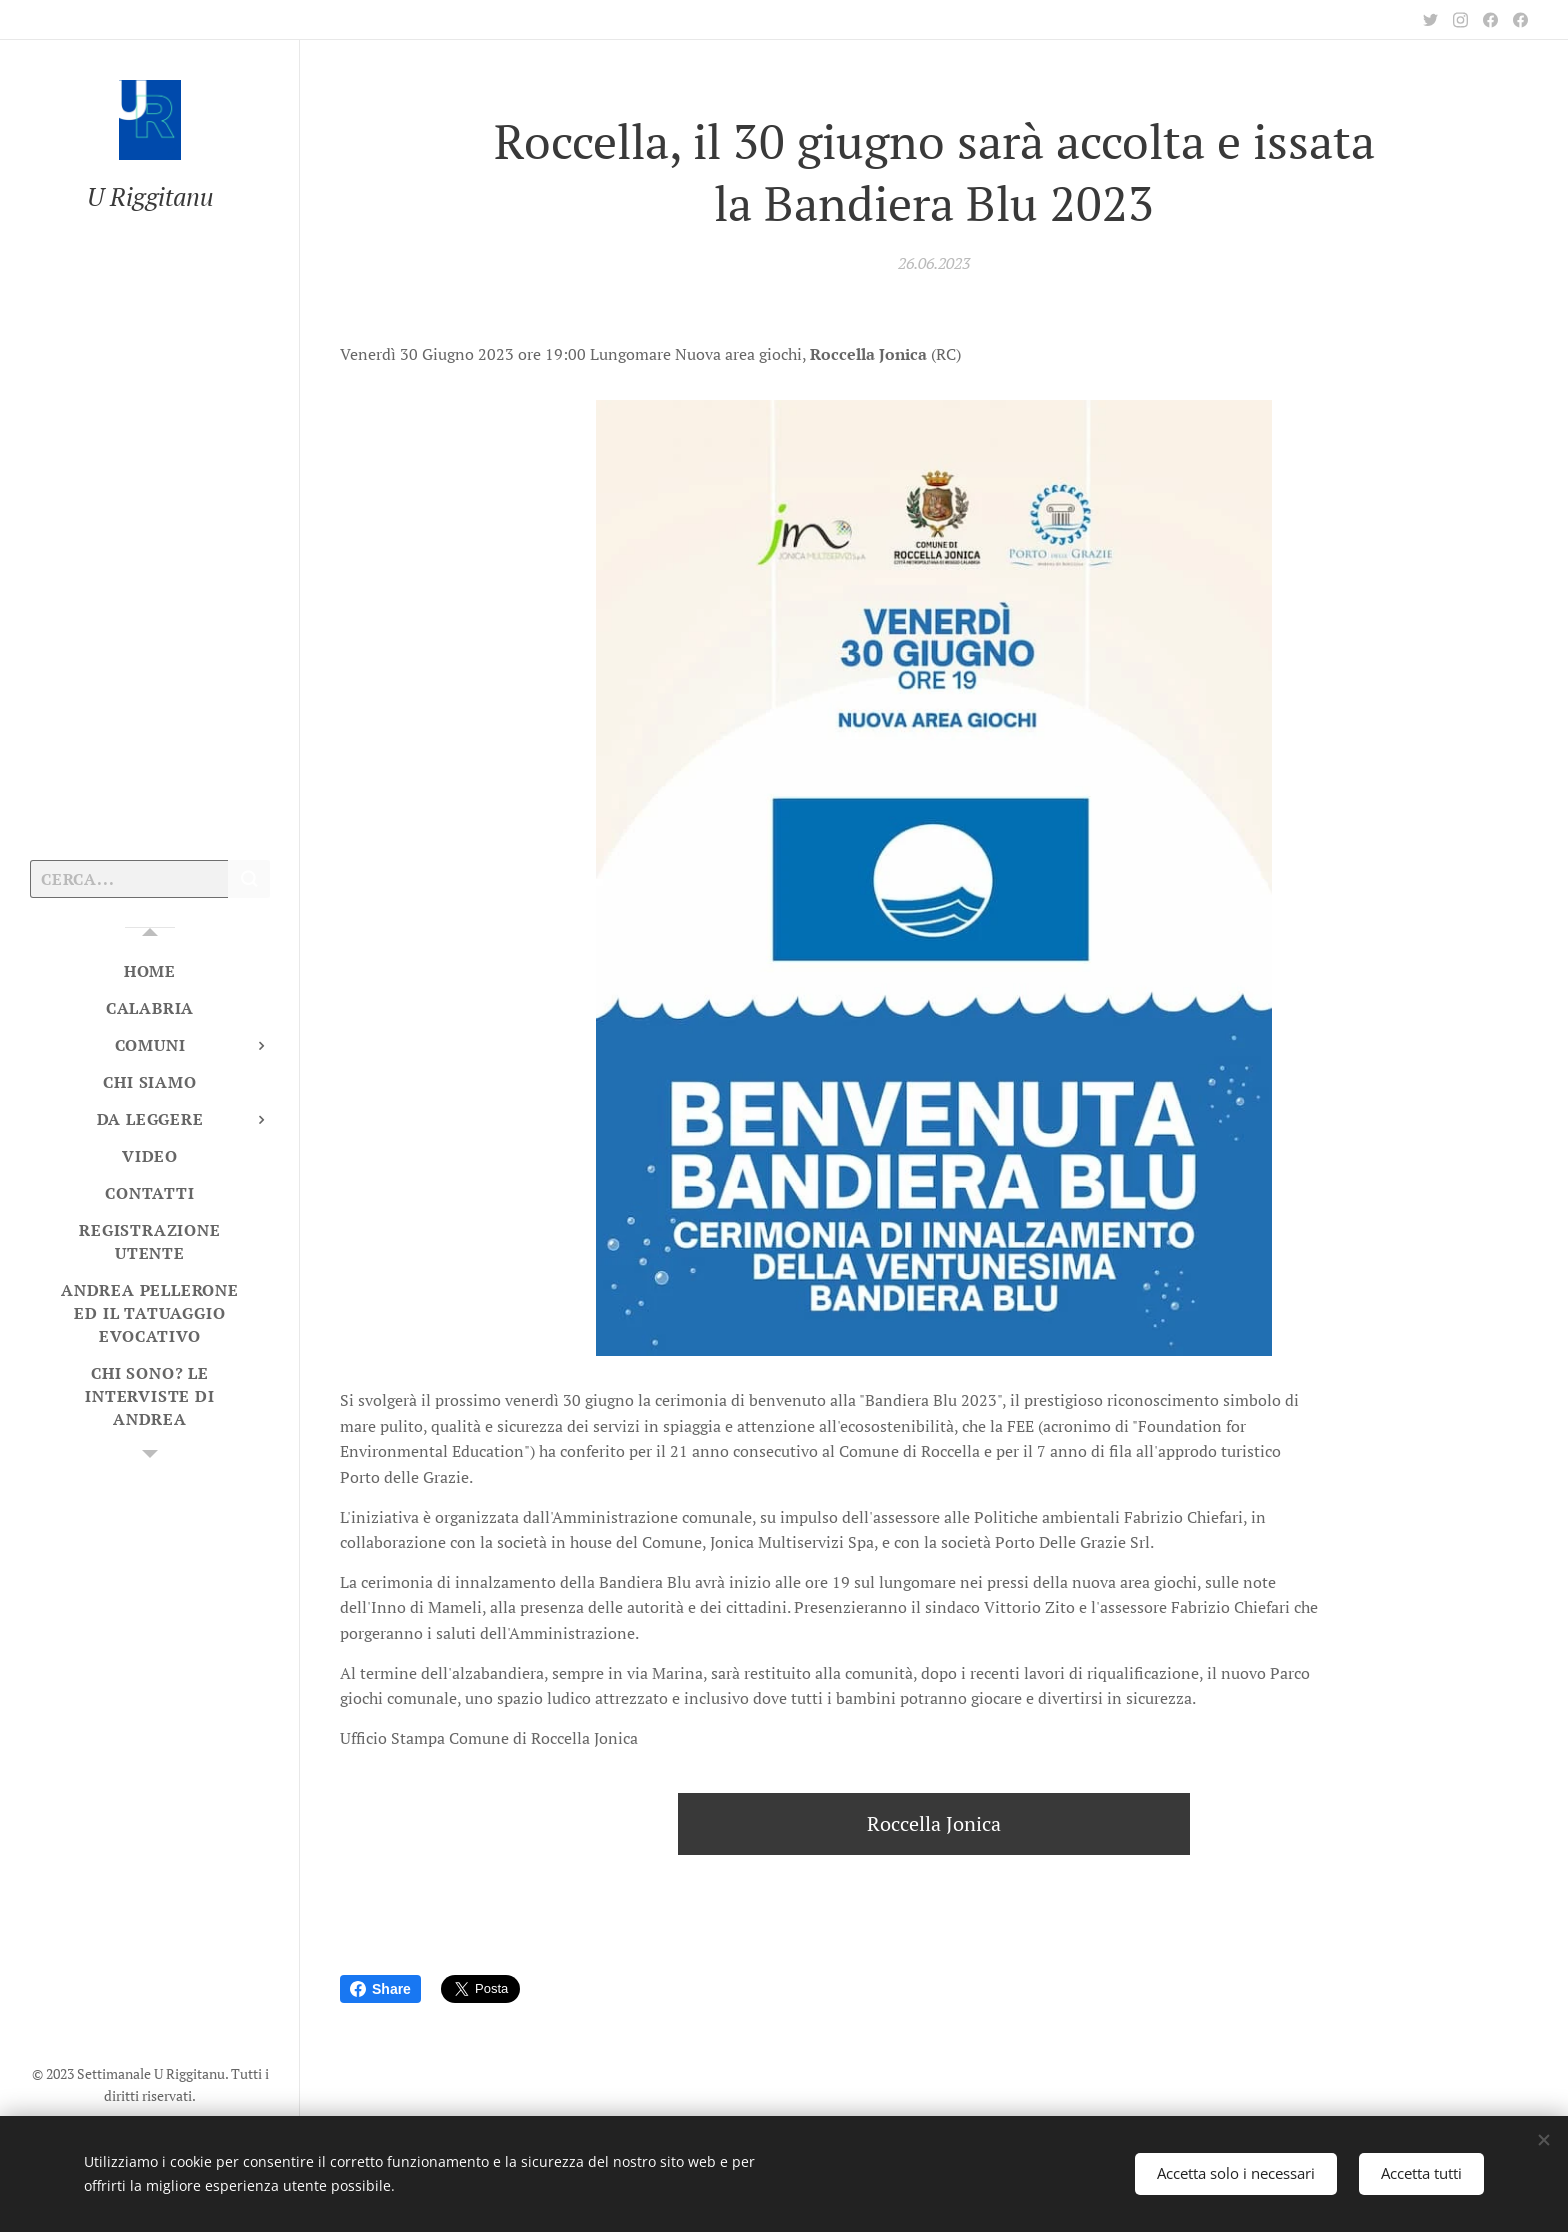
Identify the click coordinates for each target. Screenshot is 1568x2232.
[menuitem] (150, 971)
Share (380, 1989)
